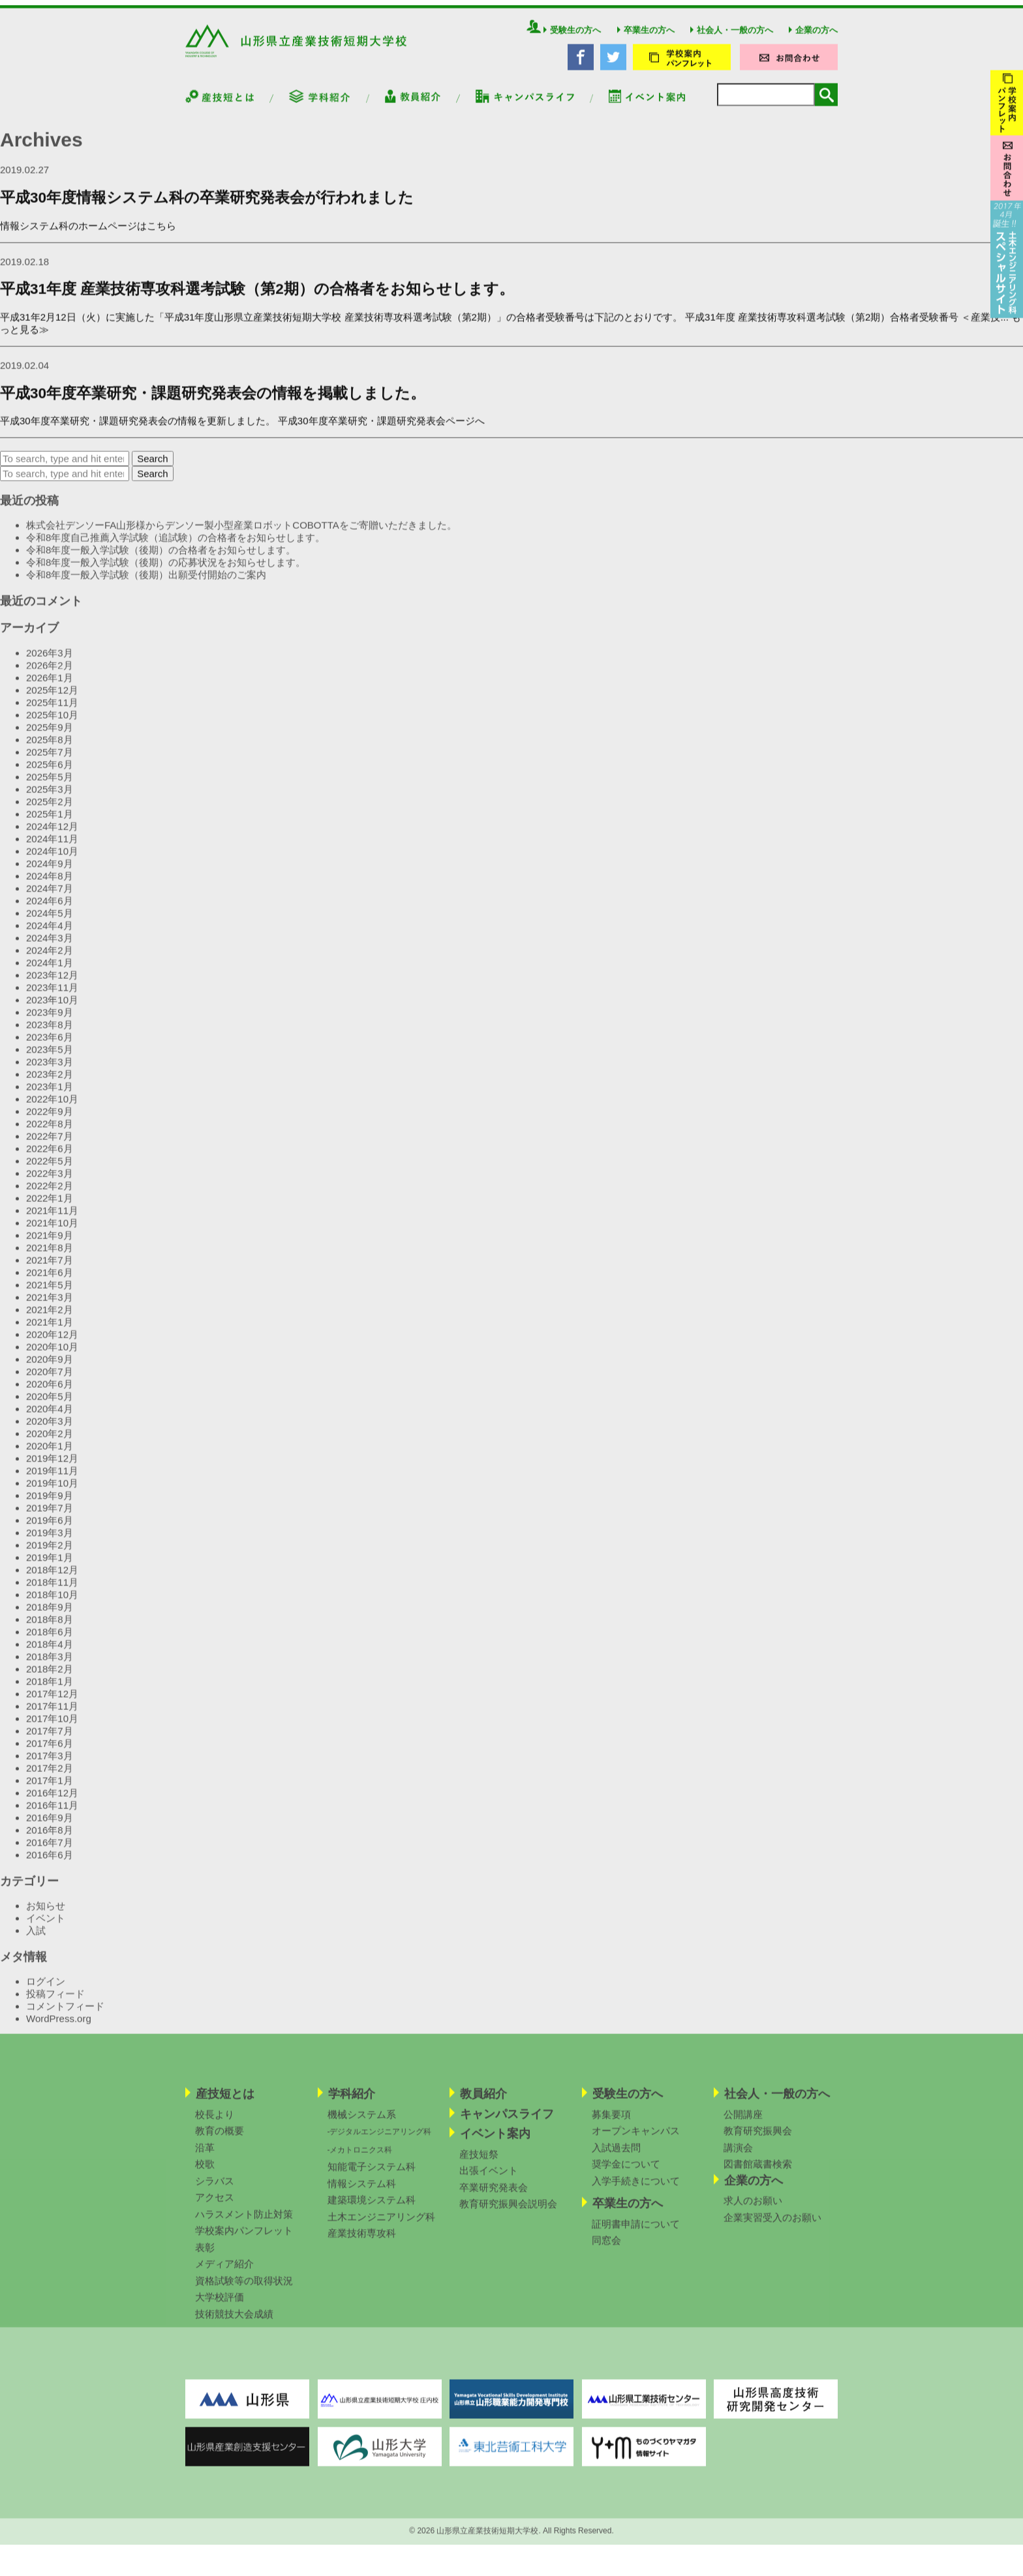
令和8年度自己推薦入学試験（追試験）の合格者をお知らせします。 (175, 545)
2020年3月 (49, 1429)
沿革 (205, 2155)
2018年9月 (49, 1615)
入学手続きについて (636, 2188)
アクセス (214, 2205)
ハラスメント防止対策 (244, 2221)
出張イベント (488, 2178)
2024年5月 (49, 921)
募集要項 (611, 2121)
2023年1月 (49, 1094)
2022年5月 (49, 1169)
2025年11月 (52, 710)
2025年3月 (49, 797)
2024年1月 (49, 970)
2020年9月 (49, 1367)
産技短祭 (478, 2161)
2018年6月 (49, 1639)
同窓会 (606, 2248)
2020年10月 (52, 1354)
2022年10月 (52, 1107)
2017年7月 (49, 1739)
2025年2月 (49, 809)
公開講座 (743, 2121)
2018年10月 (52, 1602)
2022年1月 (49, 1206)
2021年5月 (49, 1292)
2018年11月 (52, 1590)
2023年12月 (52, 983)
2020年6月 (49, 1392)
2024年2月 (49, 958)
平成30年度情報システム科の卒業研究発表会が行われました (207, 206)
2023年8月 (49, 1032)
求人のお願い (753, 2208)
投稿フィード (55, 2001)
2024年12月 (52, 834)
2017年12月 (52, 1701)
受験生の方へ (572, 38)
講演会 (738, 2155)
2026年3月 (49, 660)
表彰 (205, 2254)
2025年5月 (49, 784)
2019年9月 (49, 1503)
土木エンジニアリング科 (381, 2224)
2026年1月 (49, 685)
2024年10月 (52, 859)
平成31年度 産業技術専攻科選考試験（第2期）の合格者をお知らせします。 (257, 297)
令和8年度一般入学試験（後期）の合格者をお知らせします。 (161, 557)
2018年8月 (49, 1627)
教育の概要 (219, 2138)
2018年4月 (49, 1652)
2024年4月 (49, 933)
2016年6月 (49, 1862)
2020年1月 (49, 1454)
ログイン (45, 1989)
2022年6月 (49, 1156)
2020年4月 (49, 1416)
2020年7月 (49, 1379)
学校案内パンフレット (244, 2238)
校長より (214, 2121)
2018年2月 (49, 1677)
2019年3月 (49, 1540)
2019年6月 (49, 1528)
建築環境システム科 (372, 2207)
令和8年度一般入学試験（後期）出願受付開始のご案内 (146, 582)
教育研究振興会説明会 (508, 2211)
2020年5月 (49, 1404)
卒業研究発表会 (493, 2194)
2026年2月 (49, 673)
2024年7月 (49, 896)
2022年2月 (49, 1193)
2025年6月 (49, 772)
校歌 (205, 2172)
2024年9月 (49, 871)
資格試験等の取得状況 (244, 2288)
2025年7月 (49, 760)
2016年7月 (49, 1850)
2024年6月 (49, 908)
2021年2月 (49, 1317)
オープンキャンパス (636, 2138)
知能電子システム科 (372, 2174)
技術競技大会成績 (234, 2321)
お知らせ (45, 1913)
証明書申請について (636, 2231)
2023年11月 (52, 995)
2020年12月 (52, 1342)
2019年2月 (49, 1553)
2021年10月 (52, 1230)
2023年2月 (49, 1082)
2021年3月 (49, 1305)
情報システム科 (362, 2190)
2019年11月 (52, 1478)
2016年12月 (52, 1800)
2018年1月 (49, 1689)
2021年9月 (49, 1243)
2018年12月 (52, 1577)
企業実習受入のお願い (772, 2224)
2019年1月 (49, 1565)
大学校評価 (219, 2305)
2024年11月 (52, 846)
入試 (36, 1938)
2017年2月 (49, 1776)
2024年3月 (49, 945)
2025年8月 (49, 747)
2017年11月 (52, 1714)
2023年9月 (49, 1020)
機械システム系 (362, 2121)
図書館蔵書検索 (758, 2172)
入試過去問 (616, 2155)
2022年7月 (49, 1144)
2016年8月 (49, 1838)
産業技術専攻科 (362, 2241)
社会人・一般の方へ (731, 38)
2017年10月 (52, 1726)
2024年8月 (49, 884)
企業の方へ (813, 38)
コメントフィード (65, 2014)
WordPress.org (58, 2026)
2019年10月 (52, 1491)
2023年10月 (52, 1007)
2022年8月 (49, 1131)
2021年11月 (52, 1218)
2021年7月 (49, 1268)
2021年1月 (49, 1330)
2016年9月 (49, 1825)
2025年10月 (52, 722)
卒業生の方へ (646, 38)
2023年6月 (49, 1045)
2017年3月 (49, 1763)
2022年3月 (49, 1181)
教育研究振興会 (758, 2138)
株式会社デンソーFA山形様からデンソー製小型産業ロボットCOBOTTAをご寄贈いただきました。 (242, 533)
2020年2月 (49, 1441)
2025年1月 (49, 822)
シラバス (214, 2188)
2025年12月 (52, 698)
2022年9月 (49, 1119)
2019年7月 (49, 1515)
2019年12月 (52, 1466)
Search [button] (152, 466)
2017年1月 (49, 1788)
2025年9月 (49, 735)
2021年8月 (49, 1255)
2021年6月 (49, 1280)
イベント (45, 1926)
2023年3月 (49, 1069)
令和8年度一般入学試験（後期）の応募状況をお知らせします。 (165, 570)
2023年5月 (49, 1057)
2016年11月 (52, 1813)
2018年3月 (49, 1664)
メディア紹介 (224, 2271)
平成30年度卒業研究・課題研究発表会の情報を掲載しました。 (212, 401)
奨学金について (626, 2172)
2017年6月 (49, 1751)
